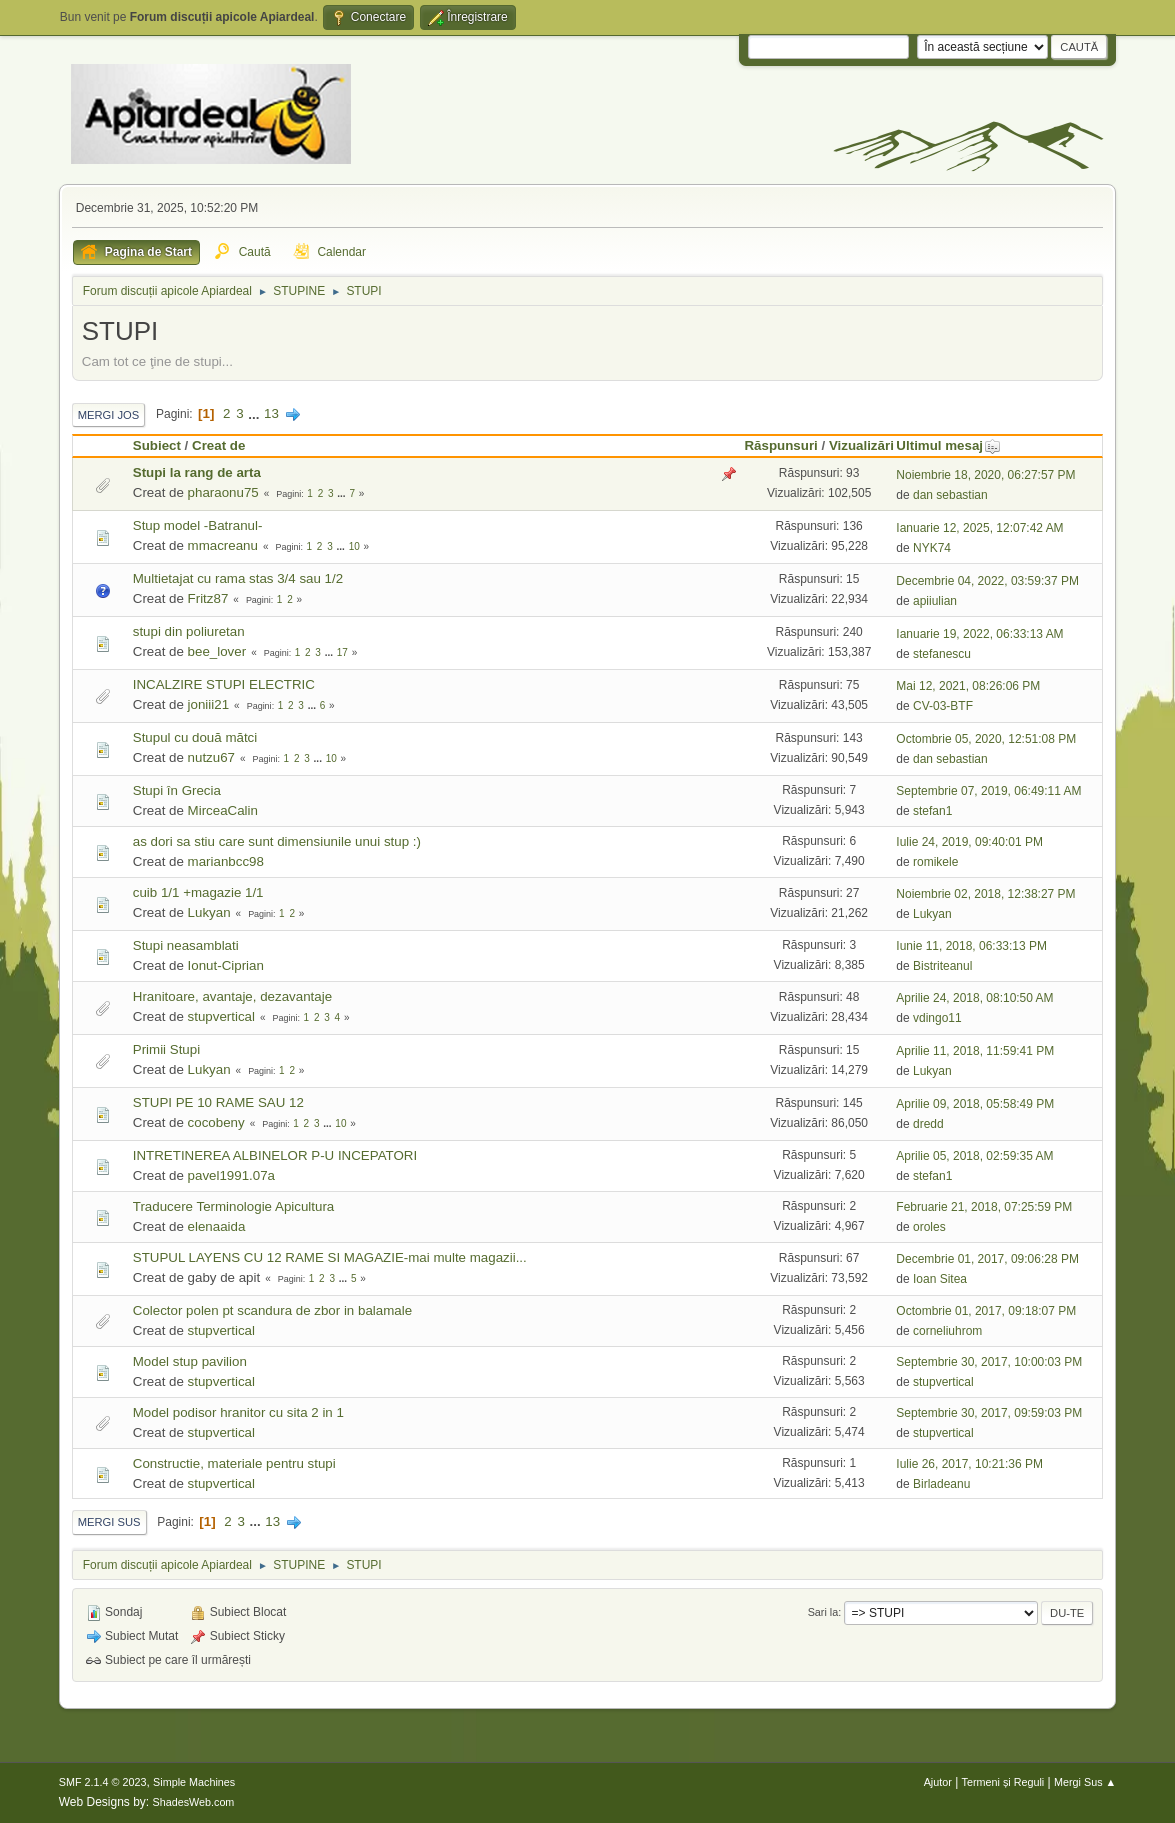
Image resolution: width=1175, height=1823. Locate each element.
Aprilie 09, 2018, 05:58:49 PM (975, 1104)
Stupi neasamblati (186, 945)
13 (271, 413)
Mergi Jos (109, 415)
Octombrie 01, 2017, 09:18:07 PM (986, 1311)
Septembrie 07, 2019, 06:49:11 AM (988, 791)
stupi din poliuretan (189, 631)
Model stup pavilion (190, 1361)
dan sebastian (950, 495)
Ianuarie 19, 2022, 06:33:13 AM (979, 634)
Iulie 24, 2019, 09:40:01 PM (969, 842)
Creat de (218, 445)
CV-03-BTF (943, 706)
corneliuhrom (947, 1331)
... (255, 413)
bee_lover (217, 651)
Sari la (823, 1612)
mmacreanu (223, 545)
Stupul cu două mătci (195, 737)
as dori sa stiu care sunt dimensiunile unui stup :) (277, 841)
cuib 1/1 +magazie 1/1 (198, 892)
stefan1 (932, 811)
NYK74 (932, 548)
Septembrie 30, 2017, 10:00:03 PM (989, 1362)
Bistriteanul (942, 966)
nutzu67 (211, 757)
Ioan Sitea (940, 1279)
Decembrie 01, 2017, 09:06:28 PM (987, 1259)
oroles (929, 1227)
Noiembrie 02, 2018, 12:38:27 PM (985, 894)
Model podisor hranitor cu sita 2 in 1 (238, 1412)
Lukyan (209, 912)
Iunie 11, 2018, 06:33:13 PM (971, 946)
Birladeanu (941, 1484)
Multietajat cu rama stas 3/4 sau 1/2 (238, 578)
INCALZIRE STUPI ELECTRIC (224, 684)
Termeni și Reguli (1003, 1782)
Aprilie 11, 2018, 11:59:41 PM (975, 1051)
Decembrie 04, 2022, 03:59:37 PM (987, 581)
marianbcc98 (226, 861)
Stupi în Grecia (177, 790)
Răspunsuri (780, 445)
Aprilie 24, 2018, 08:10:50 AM (974, 998)
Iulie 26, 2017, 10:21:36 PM (969, 1464)
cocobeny (216, 1122)
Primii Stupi (166, 1049)
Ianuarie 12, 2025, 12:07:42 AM (979, 528)
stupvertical (221, 1016)
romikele (935, 862)
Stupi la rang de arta (197, 472)
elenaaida (217, 1226)
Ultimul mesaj (948, 445)
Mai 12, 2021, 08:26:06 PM (968, 686)
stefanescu (942, 654)
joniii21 (209, 704)
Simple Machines (194, 1782)
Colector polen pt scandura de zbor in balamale (272, 1310)
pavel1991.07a (231, 1175)
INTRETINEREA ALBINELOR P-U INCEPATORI (275, 1155)
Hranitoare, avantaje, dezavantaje (232, 996)
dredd (928, 1124)
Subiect (157, 445)
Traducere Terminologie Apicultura (234, 1206)
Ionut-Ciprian (226, 965)
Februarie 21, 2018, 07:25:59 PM (984, 1207)
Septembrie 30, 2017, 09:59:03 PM (989, 1413)
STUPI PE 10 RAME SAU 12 (218, 1102)
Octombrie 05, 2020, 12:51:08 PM (986, 739)
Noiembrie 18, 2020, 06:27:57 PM (985, 475)
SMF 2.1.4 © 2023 (103, 1782)
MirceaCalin (223, 810)
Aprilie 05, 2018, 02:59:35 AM (974, 1156)
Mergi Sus (109, 1522)
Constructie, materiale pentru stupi (234, 1463)
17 (342, 652)
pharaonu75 (223, 492)
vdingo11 (937, 1018)
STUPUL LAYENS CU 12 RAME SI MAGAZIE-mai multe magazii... (330, 1257)
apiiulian (935, 601)
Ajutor (938, 1782)
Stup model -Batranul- (198, 525)
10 (354, 546)
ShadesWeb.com (193, 1802)
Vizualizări (861, 445)
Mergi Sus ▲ (1085, 1782)
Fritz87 (208, 598)
